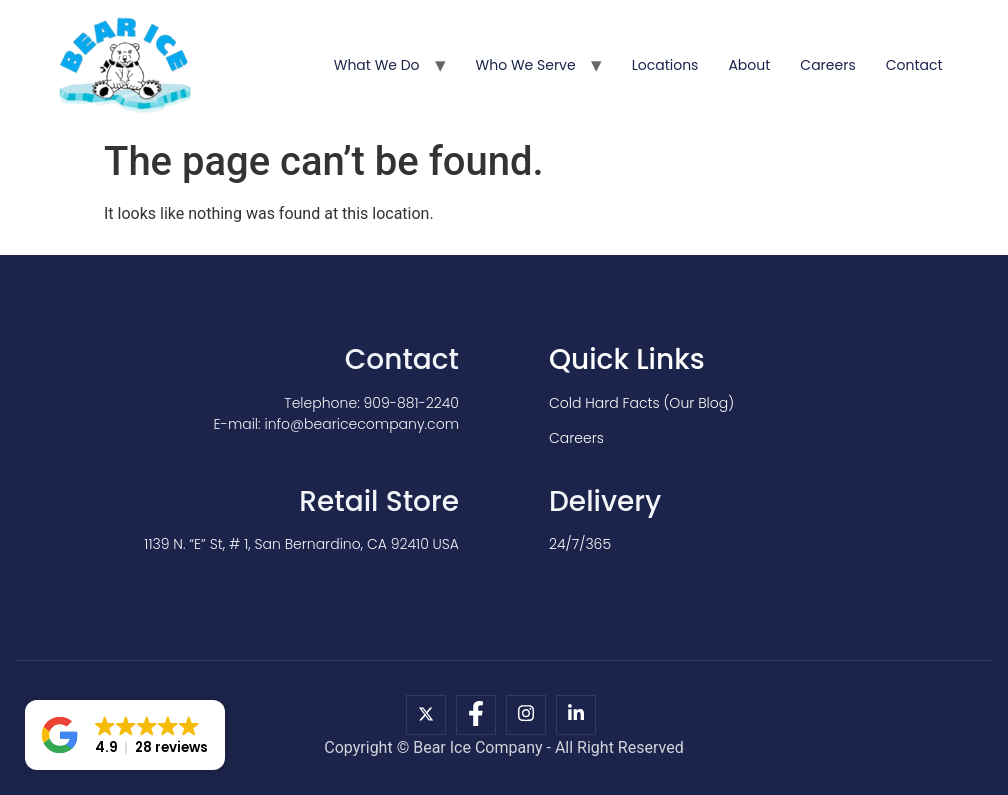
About (749, 65)
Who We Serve (526, 65)
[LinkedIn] (576, 715)
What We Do (377, 65)
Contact (914, 65)
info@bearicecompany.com (361, 424)
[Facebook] (476, 715)
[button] (125, 735)
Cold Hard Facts (604, 403)
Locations (665, 65)
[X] (426, 715)
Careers (827, 65)
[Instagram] (526, 715)
